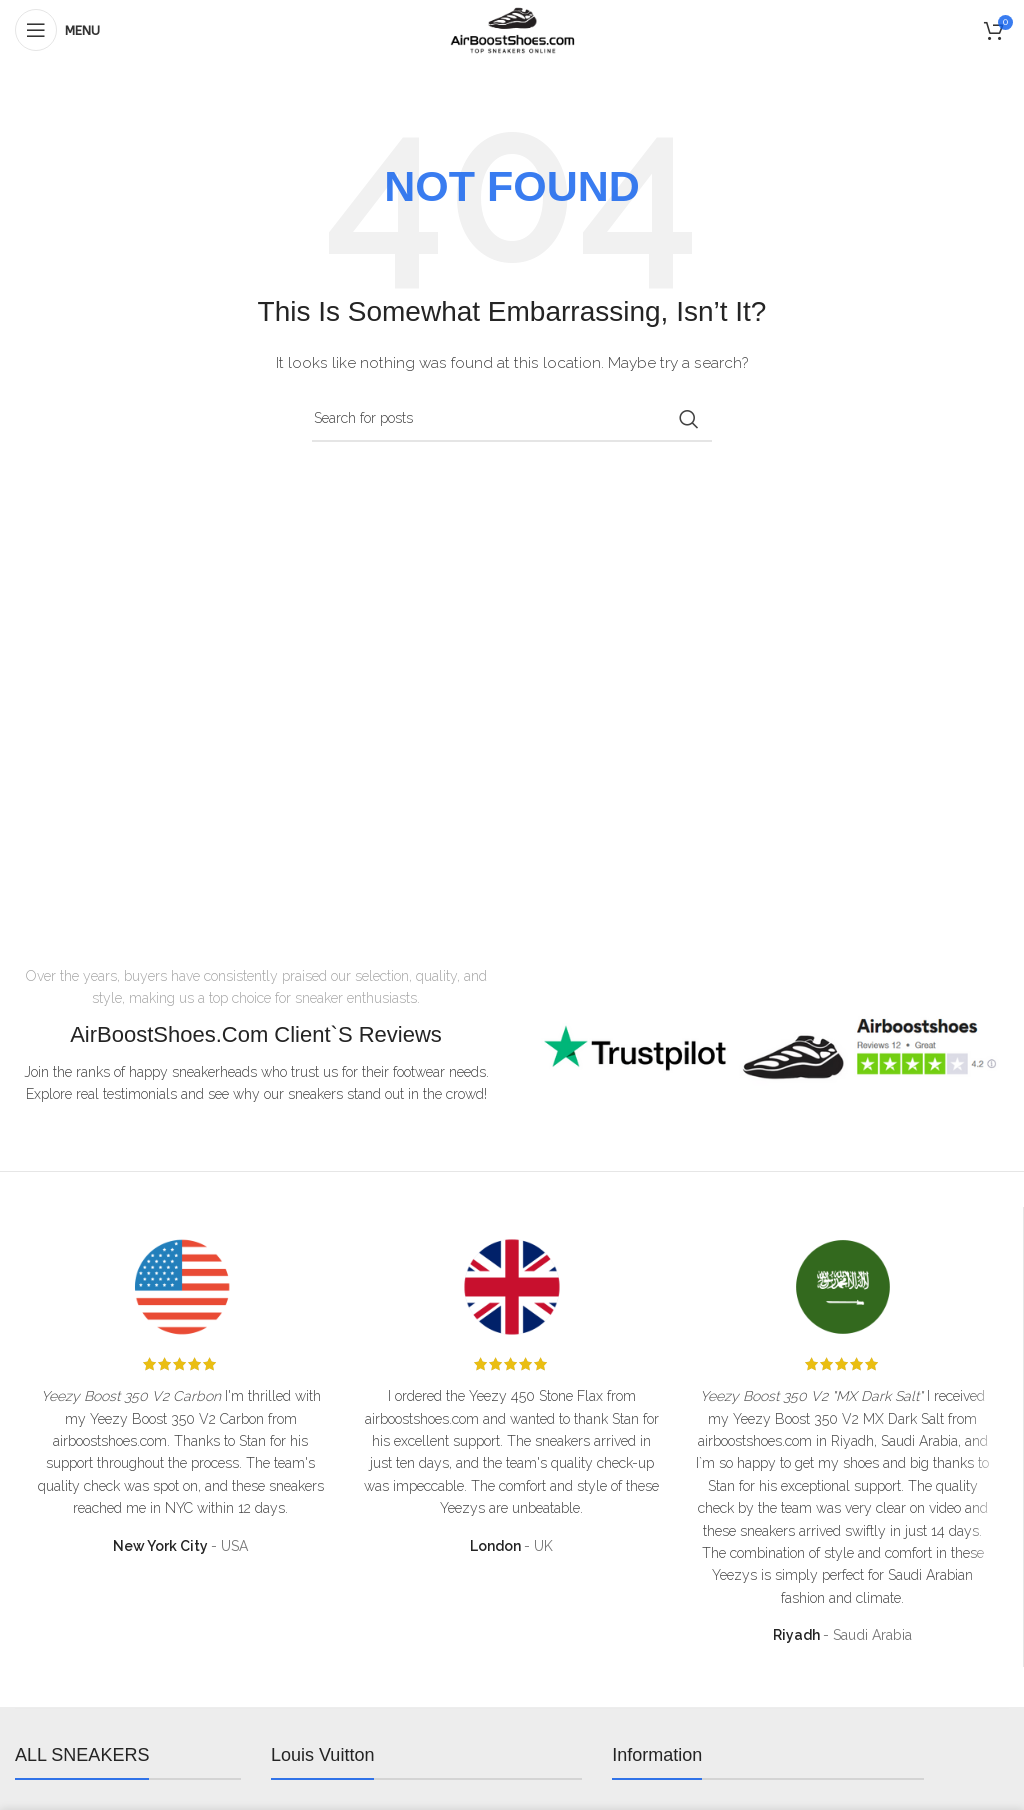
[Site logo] (512, 29)
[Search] (512, 419)
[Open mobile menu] (57, 30)
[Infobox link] (768, 1053)
